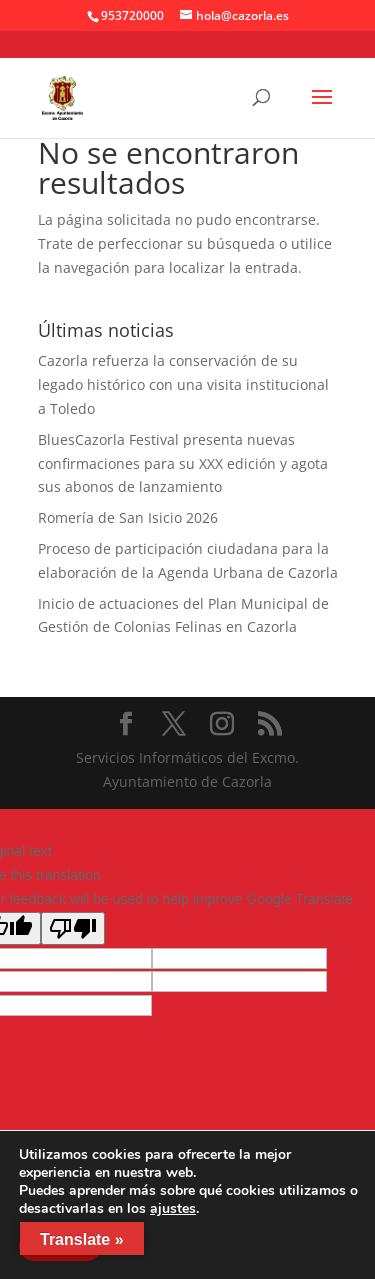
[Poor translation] (73, 928)
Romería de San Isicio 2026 (128, 517)
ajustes (173, 1209)
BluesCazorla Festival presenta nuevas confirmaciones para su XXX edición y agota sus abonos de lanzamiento (183, 463)
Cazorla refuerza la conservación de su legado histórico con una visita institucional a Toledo (183, 384)
